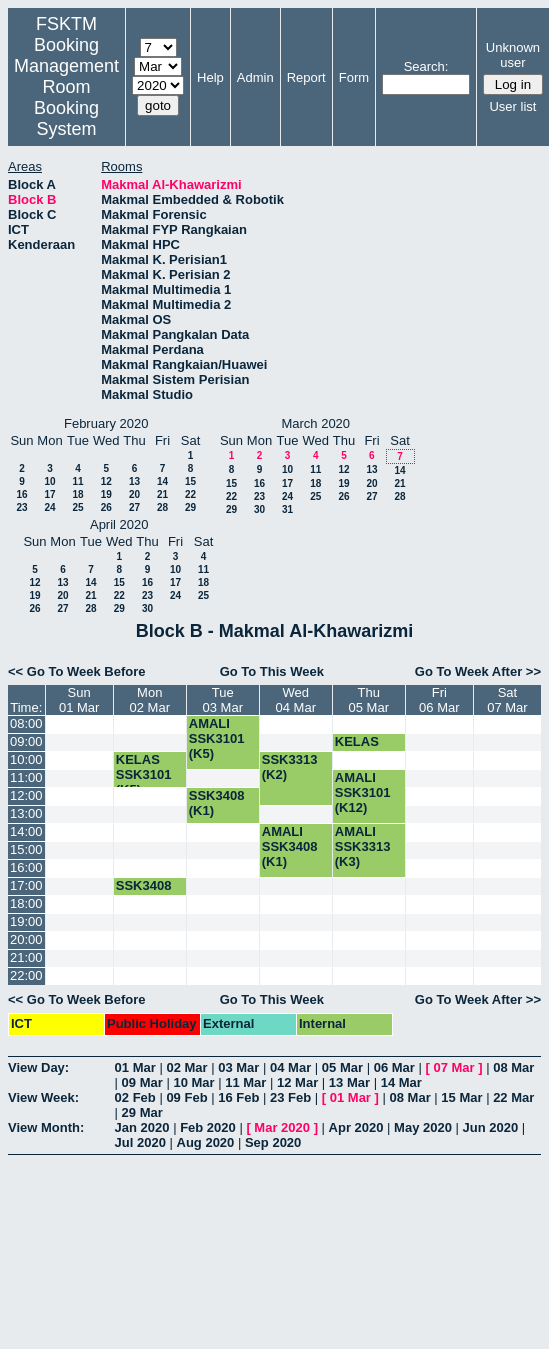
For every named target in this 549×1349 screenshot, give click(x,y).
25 (77, 507)
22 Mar (513, 1097)
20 (134, 494)
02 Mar (186, 1067)
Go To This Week (272, 671)
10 (49, 481)
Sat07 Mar (507, 700)
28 (162, 507)
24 (49, 507)
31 (287, 509)
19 (106, 494)
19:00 (26, 921)
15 (190, 481)
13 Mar (349, 1082)
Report (306, 77)
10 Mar (193, 1082)
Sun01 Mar (79, 700)
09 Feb (186, 1097)
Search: (426, 66)
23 (21, 507)
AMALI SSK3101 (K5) (217, 738)
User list (512, 106)
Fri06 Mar (439, 700)
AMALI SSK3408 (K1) (290, 846)
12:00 (26, 795)
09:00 (26, 741)
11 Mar (245, 1082)
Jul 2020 (140, 1142)
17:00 (26, 885)
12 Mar (297, 1082)
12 (106, 481)
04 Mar (290, 1067)
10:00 (26, 759)
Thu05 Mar (369, 700)
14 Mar (401, 1082)
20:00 (26, 939)
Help (210, 77)
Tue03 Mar (223, 700)
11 (77, 481)
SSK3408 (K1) (217, 803)
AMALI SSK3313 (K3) (363, 846)
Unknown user (513, 55)
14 (162, 481)
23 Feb (290, 1097)
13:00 (26, 813)
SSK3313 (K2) (290, 767)
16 (21, 494)
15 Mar (461, 1097)
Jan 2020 (142, 1127)
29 (190, 507)
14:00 (26, 831)
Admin (255, 77)
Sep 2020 (273, 1142)
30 (259, 509)
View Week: (43, 1097)
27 (134, 507)
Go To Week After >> (478, 671)
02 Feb (135, 1097)
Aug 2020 (206, 1142)
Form (354, 77)
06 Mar (394, 1067)
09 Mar (142, 1082)
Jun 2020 (491, 1127)
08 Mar (513, 1067)
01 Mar (135, 1067)
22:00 (26, 975)
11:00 (26, 777)
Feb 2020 (208, 1127)
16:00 (26, 867)
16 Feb (238, 1097)
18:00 (26, 903)
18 (77, 494)
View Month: (46, 1127)
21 (162, 494)
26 (106, 507)
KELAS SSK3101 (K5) (144, 774)
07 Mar (453, 1067)
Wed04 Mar (296, 700)
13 (134, 481)
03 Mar (238, 1067)
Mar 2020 (282, 1127)
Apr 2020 (356, 1127)
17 (49, 494)
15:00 (26, 849)
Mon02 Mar (150, 700)
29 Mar (142, 1112)
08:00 (26, 723)
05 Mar (342, 1067)
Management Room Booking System (66, 97)
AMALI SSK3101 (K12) (363, 792)
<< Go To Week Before (77, 671)
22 (190, 494)
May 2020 (423, 1127)
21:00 (26, 957)
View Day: (38, 1067)
